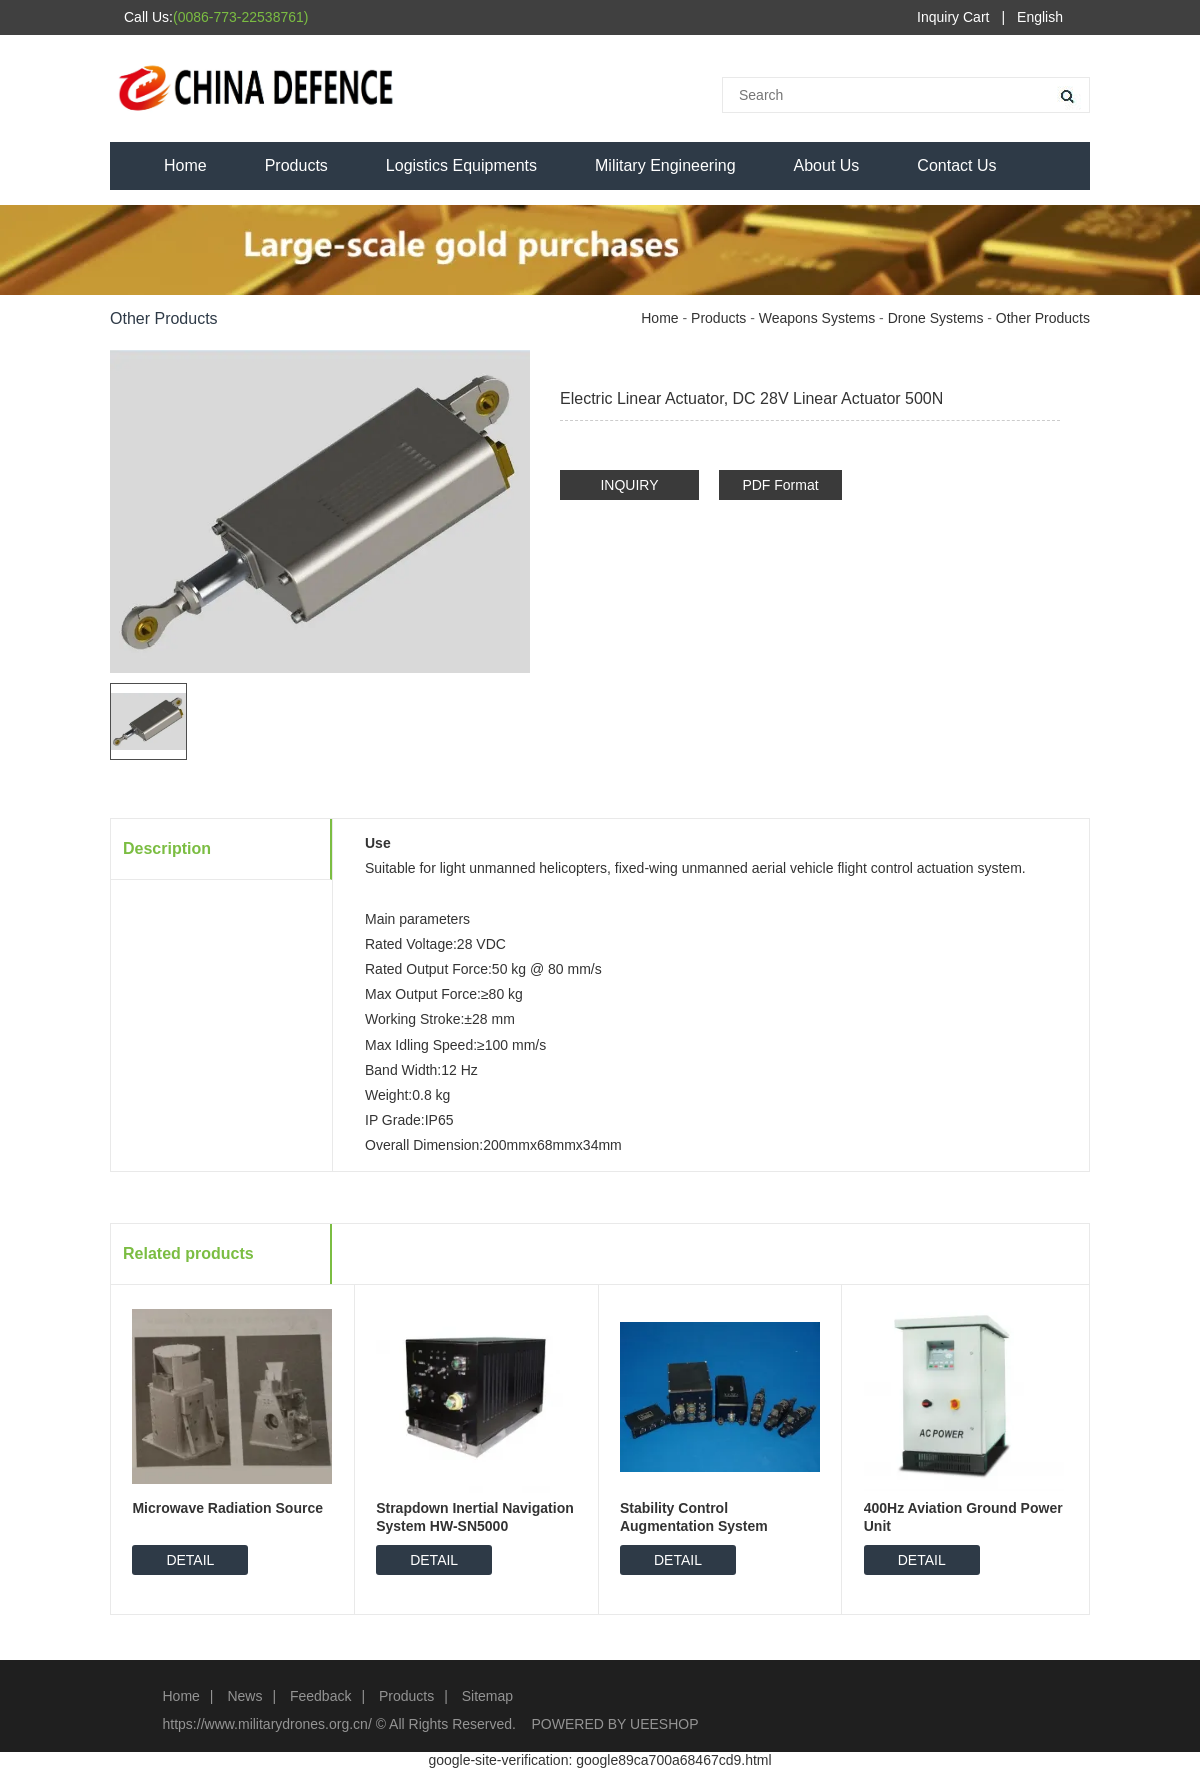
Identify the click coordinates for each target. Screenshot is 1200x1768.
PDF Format (780, 485)
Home (185, 165)
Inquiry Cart (953, 17)
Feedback (320, 1696)
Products (296, 165)
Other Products (1043, 318)
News (244, 1696)
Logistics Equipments (461, 165)
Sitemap (487, 1696)
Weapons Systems (817, 318)
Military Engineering (665, 165)
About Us (827, 165)
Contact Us (956, 165)
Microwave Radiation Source (227, 1508)
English (1040, 17)
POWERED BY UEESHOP (615, 1724)
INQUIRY (629, 485)
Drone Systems (936, 318)
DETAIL (190, 1560)
